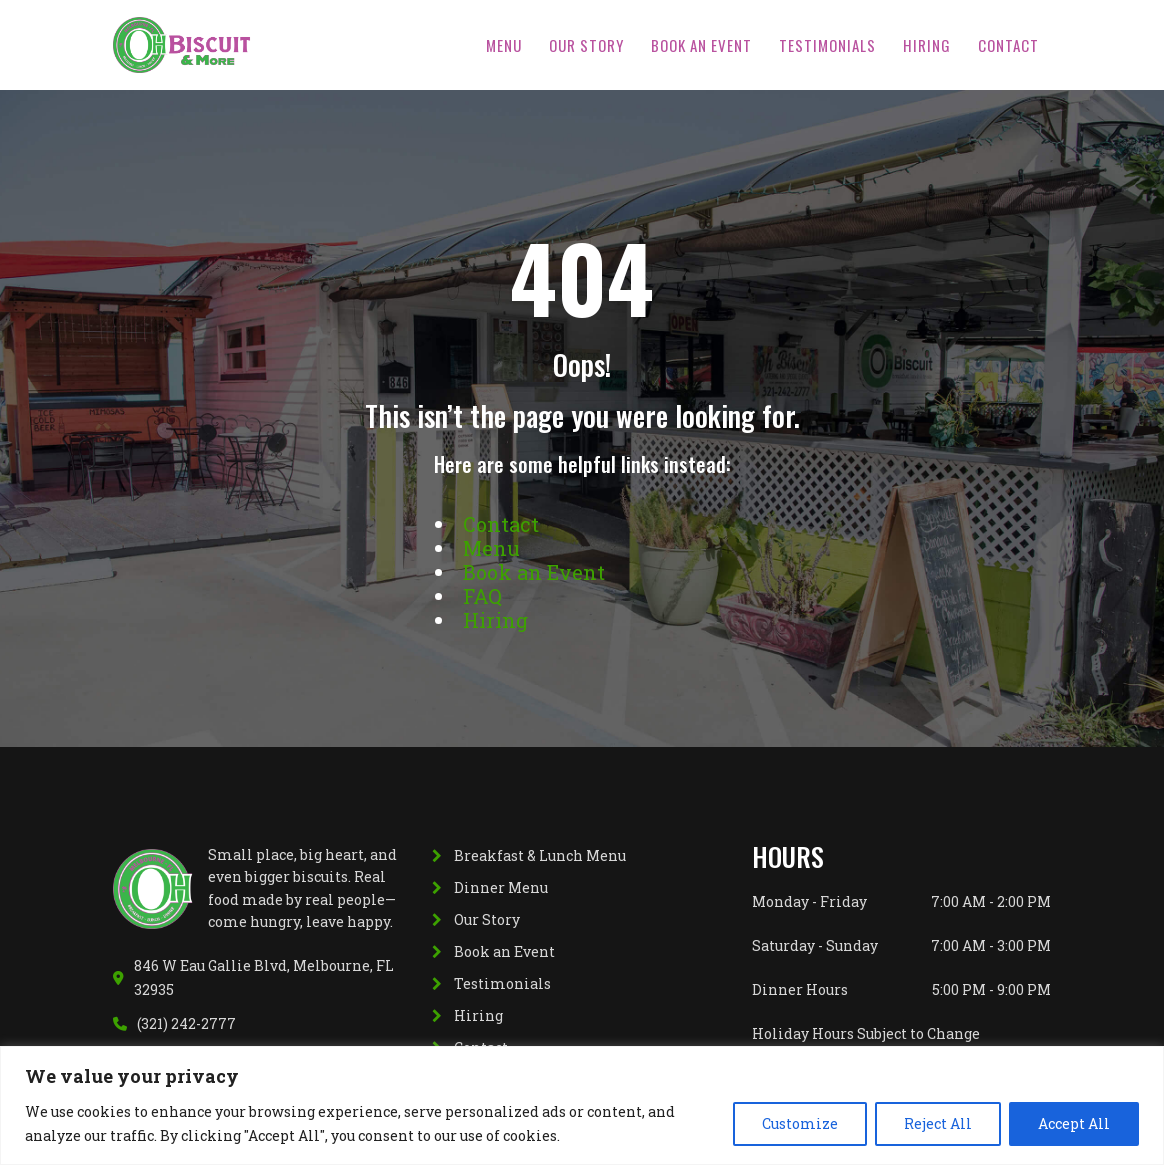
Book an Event (701, 45)
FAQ (482, 596)
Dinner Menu (501, 887)
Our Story (586, 45)
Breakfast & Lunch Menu (540, 855)
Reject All (938, 1123)
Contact (1008, 45)
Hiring (927, 45)
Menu (504, 45)
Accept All (1074, 1123)
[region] (582, 1105)
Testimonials (827, 45)
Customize (800, 1123)
